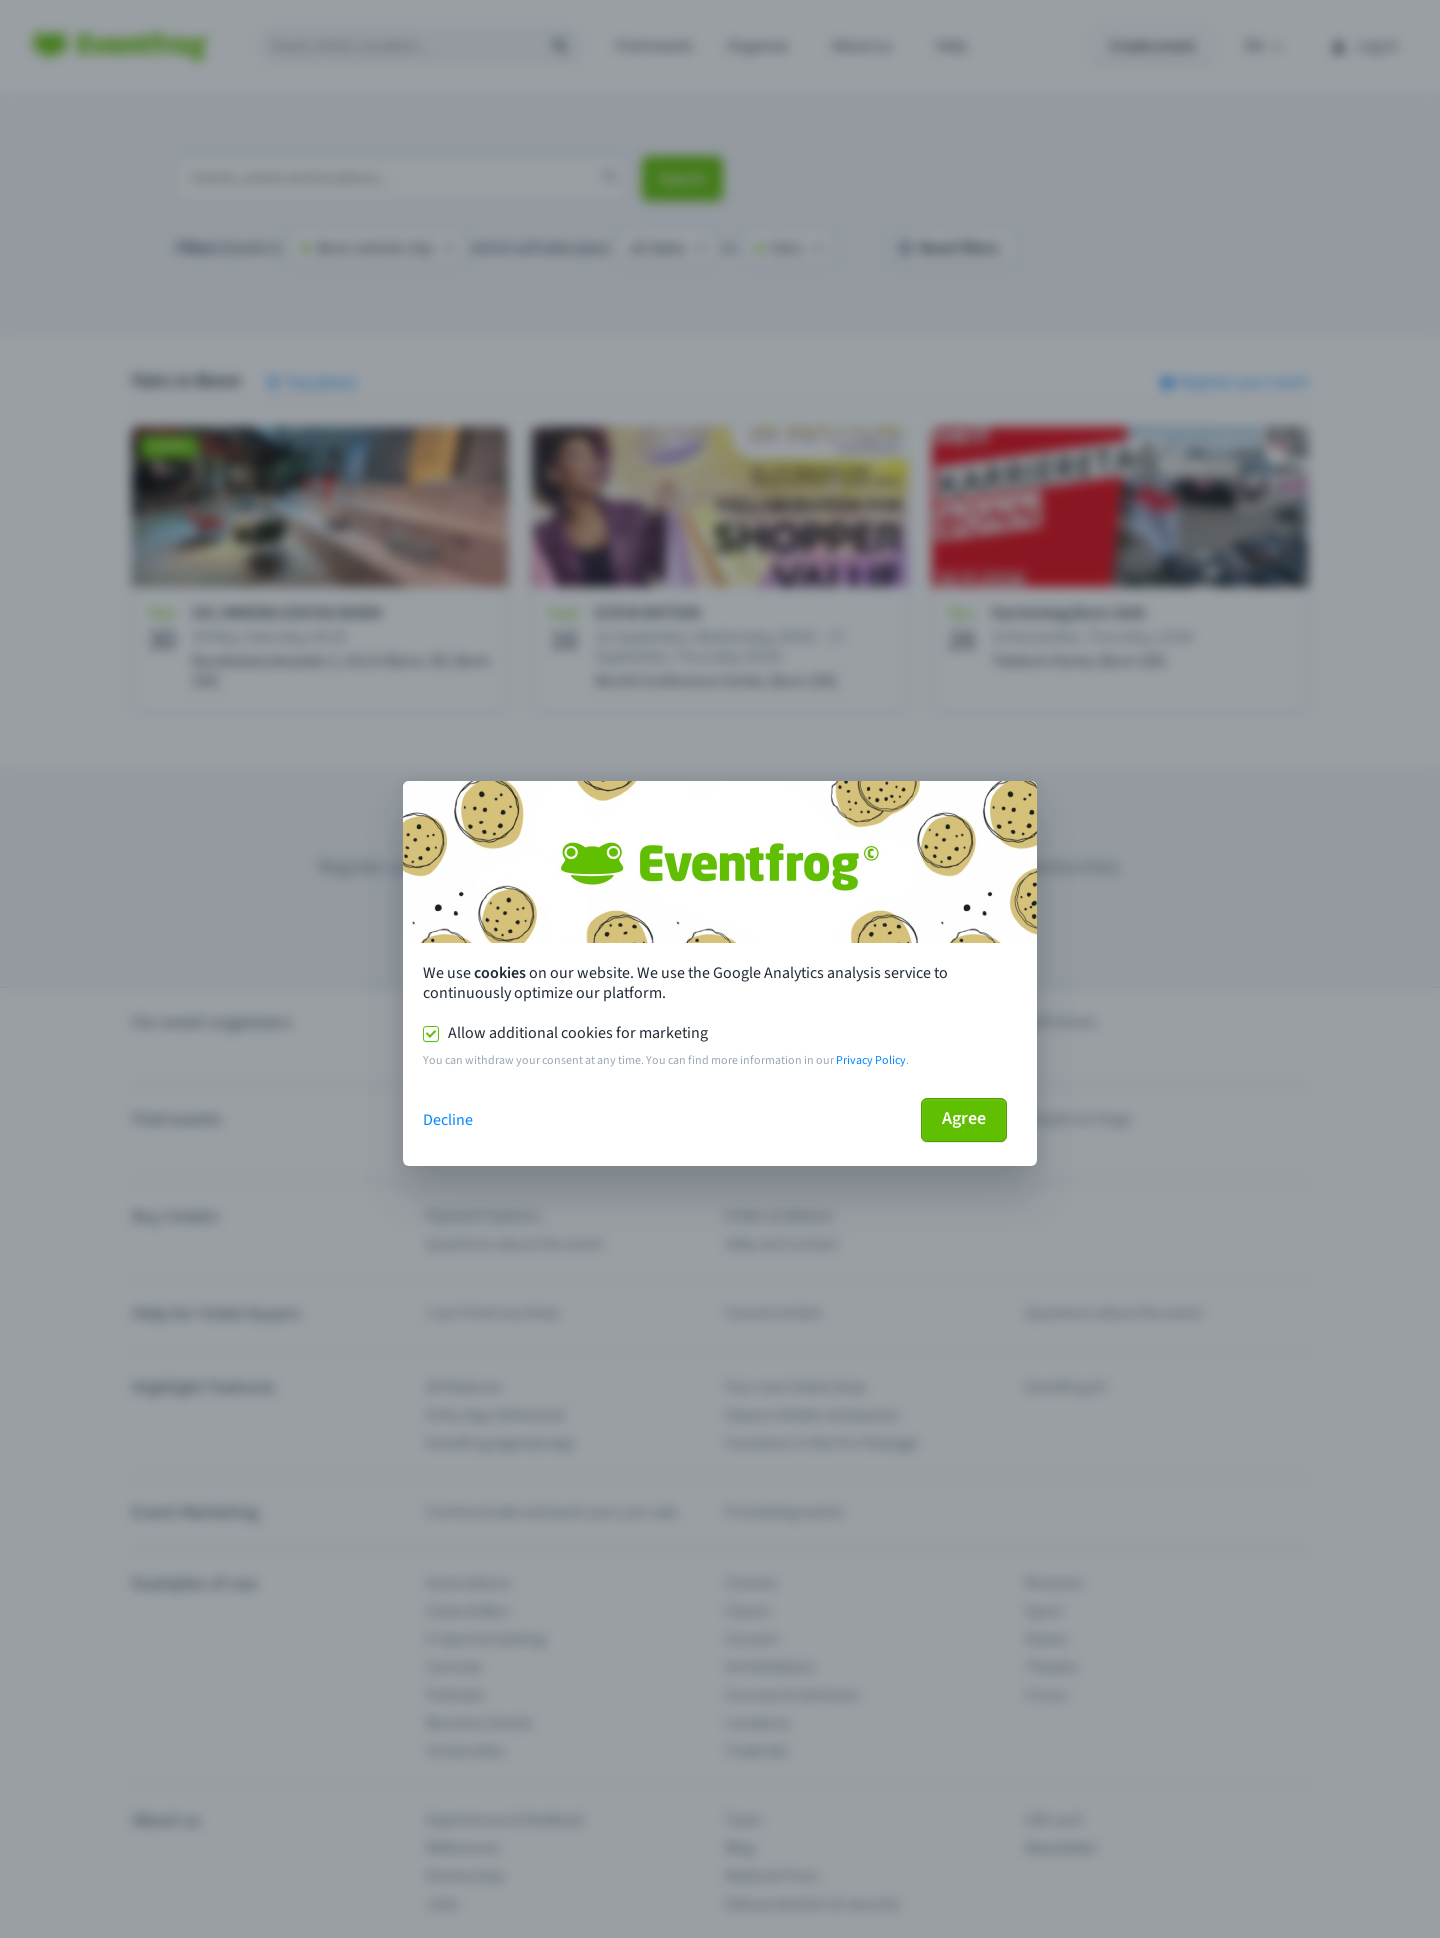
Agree (964, 1118)
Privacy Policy (871, 1060)
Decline (448, 1120)
